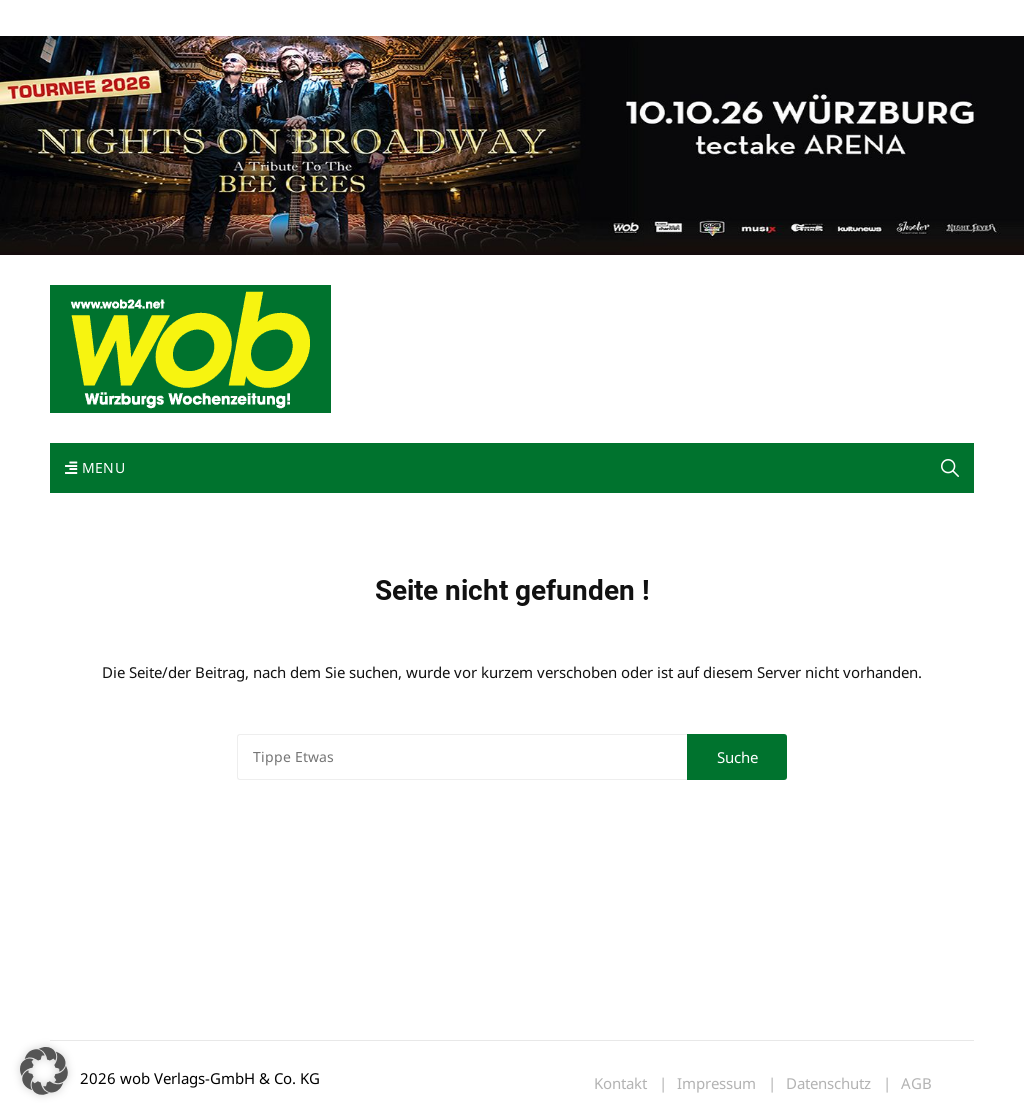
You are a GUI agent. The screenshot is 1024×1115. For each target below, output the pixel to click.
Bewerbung (424, 18)
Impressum (346, 18)
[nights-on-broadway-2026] (512, 144)
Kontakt (278, 18)
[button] (950, 468)
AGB (916, 1083)
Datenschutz (828, 1083)
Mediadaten (86, 18)
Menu (95, 467)
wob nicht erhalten (188, 18)
